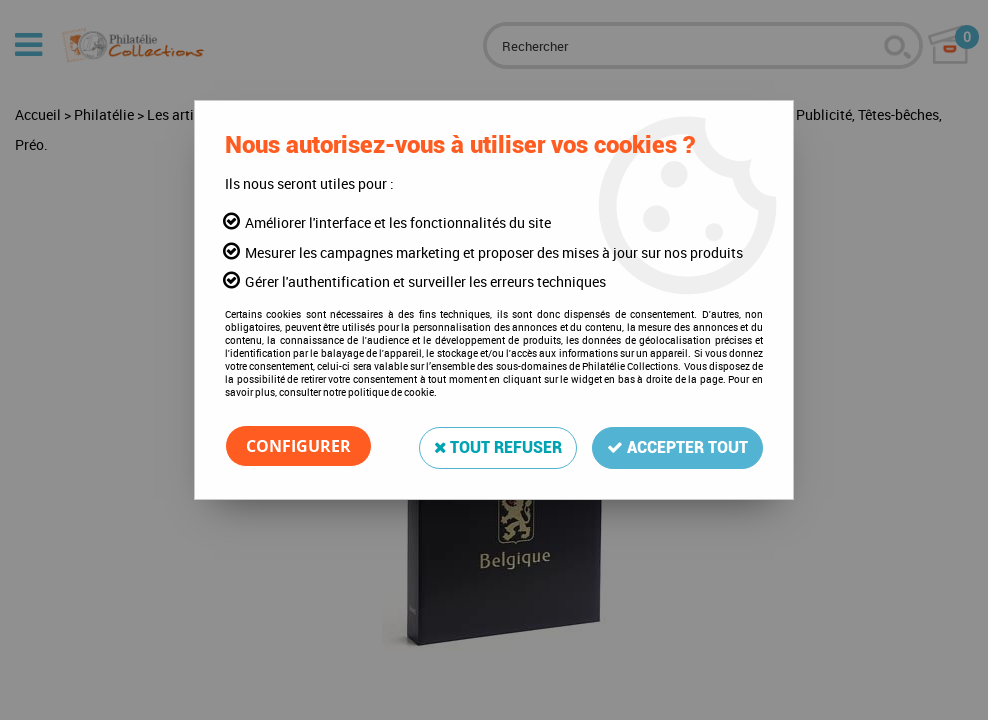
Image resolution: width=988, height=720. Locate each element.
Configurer (298, 446)
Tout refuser (494, 445)
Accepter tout (676, 445)
